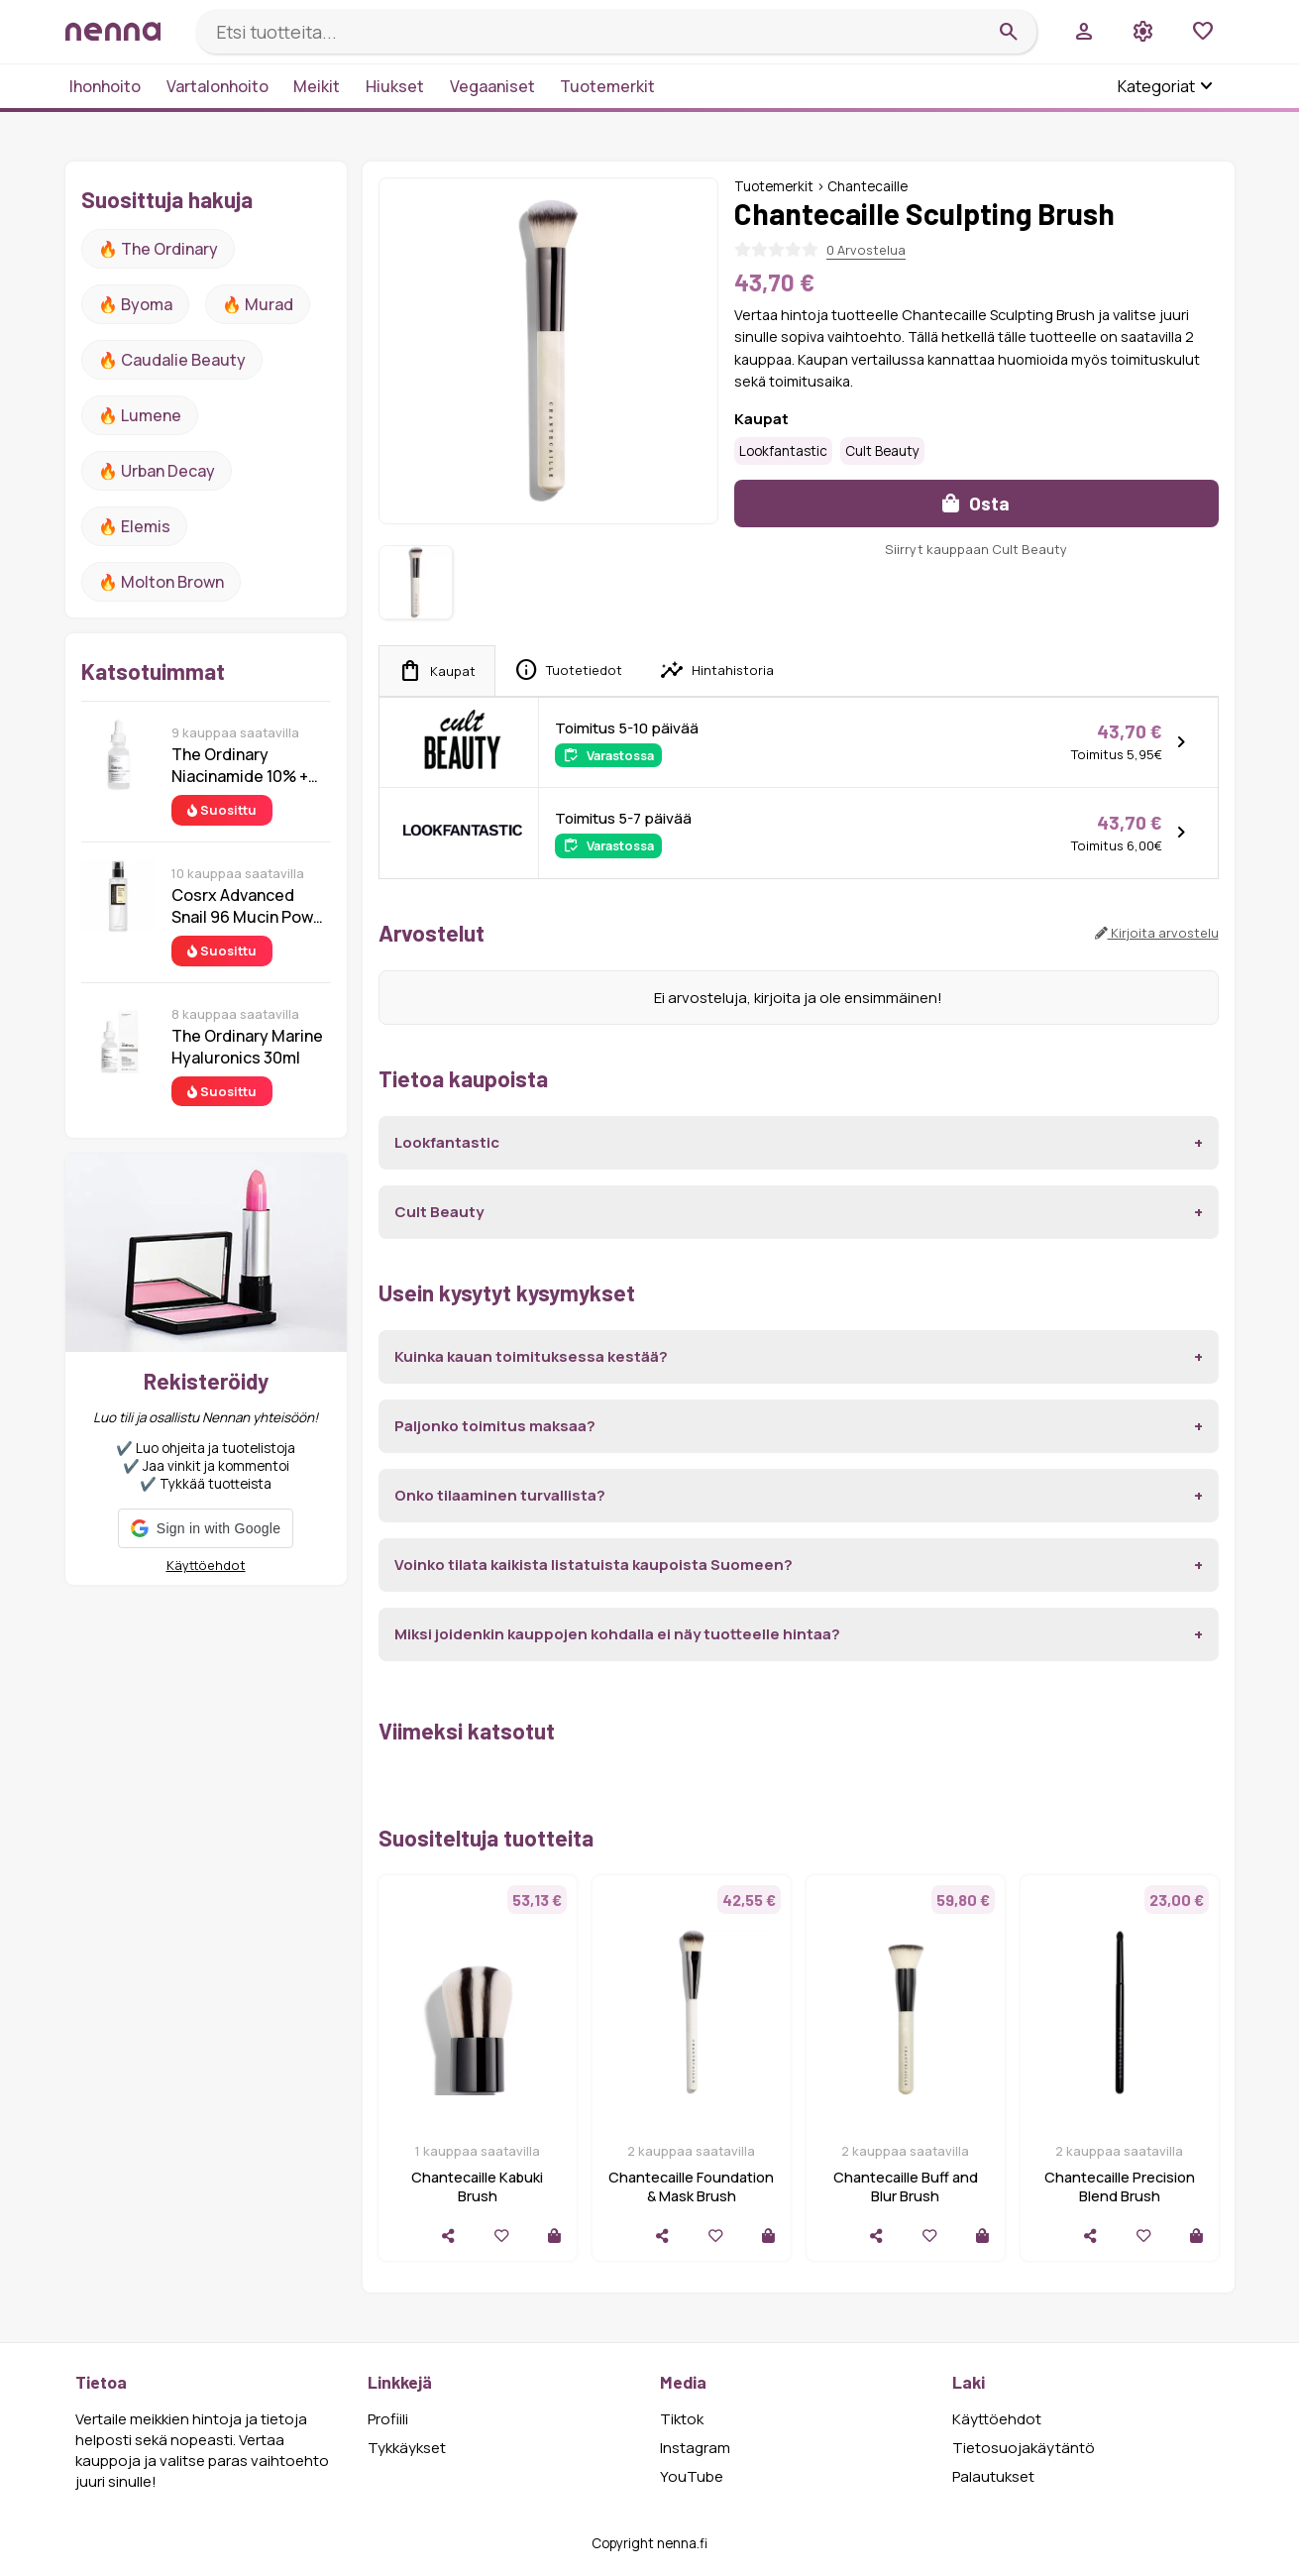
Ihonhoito (105, 86)
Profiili (388, 2418)
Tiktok (682, 2418)
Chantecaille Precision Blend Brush (1119, 2186)
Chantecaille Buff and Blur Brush (905, 2186)
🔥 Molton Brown (161, 582)
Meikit (316, 86)
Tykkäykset (407, 2447)
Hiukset (395, 86)
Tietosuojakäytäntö (1023, 2447)
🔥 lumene (139, 415)
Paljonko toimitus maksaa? (494, 1425)
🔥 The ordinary (158, 249)
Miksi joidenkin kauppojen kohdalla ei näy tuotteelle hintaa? (617, 1634)
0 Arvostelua (866, 250)
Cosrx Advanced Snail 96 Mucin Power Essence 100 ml (250, 906)
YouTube (691, 2476)
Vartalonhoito (217, 86)
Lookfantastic (783, 451)
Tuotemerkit (607, 86)
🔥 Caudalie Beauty (172, 360)
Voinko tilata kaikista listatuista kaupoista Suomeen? (593, 1564)
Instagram (695, 2447)
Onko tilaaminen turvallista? (499, 1495)
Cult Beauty (882, 451)
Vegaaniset (492, 86)
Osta (976, 503)
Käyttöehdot (206, 1565)
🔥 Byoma (135, 304)
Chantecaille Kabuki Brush (477, 2186)
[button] (205, 1528)
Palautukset (993, 2476)
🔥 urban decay (156, 471)
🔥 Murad (257, 304)
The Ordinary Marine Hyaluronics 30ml (247, 1046)
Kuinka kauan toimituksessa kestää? (531, 1356)
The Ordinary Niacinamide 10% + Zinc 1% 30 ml (239, 765)
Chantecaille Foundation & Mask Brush (691, 2186)
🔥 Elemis (134, 526)
